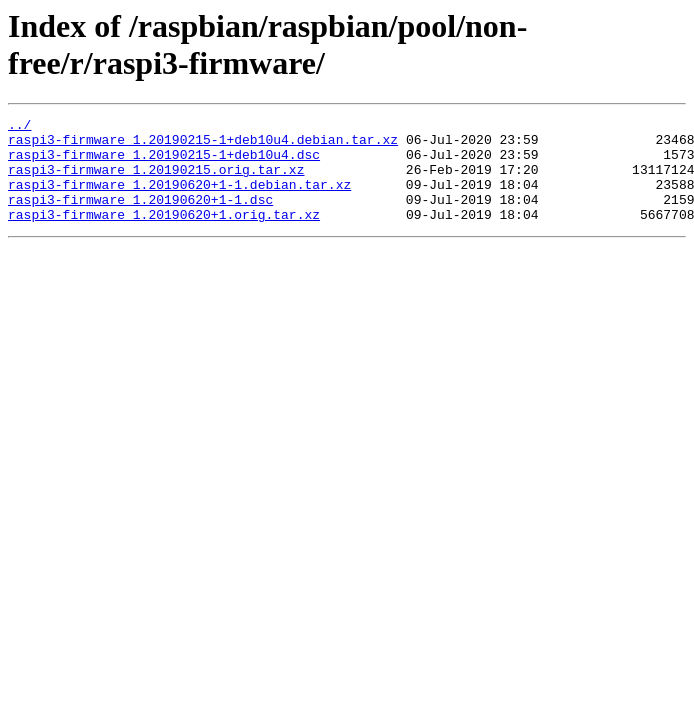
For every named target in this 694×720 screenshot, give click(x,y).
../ (19, 127)
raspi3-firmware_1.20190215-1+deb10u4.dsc (164, 163)
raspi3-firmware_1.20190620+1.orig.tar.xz (164, 235)
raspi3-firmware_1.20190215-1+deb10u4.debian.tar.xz (203, 145)
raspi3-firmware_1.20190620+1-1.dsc (140, 217)
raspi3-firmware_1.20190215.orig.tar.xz (156, 181)
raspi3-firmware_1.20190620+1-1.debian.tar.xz (179, 199)
